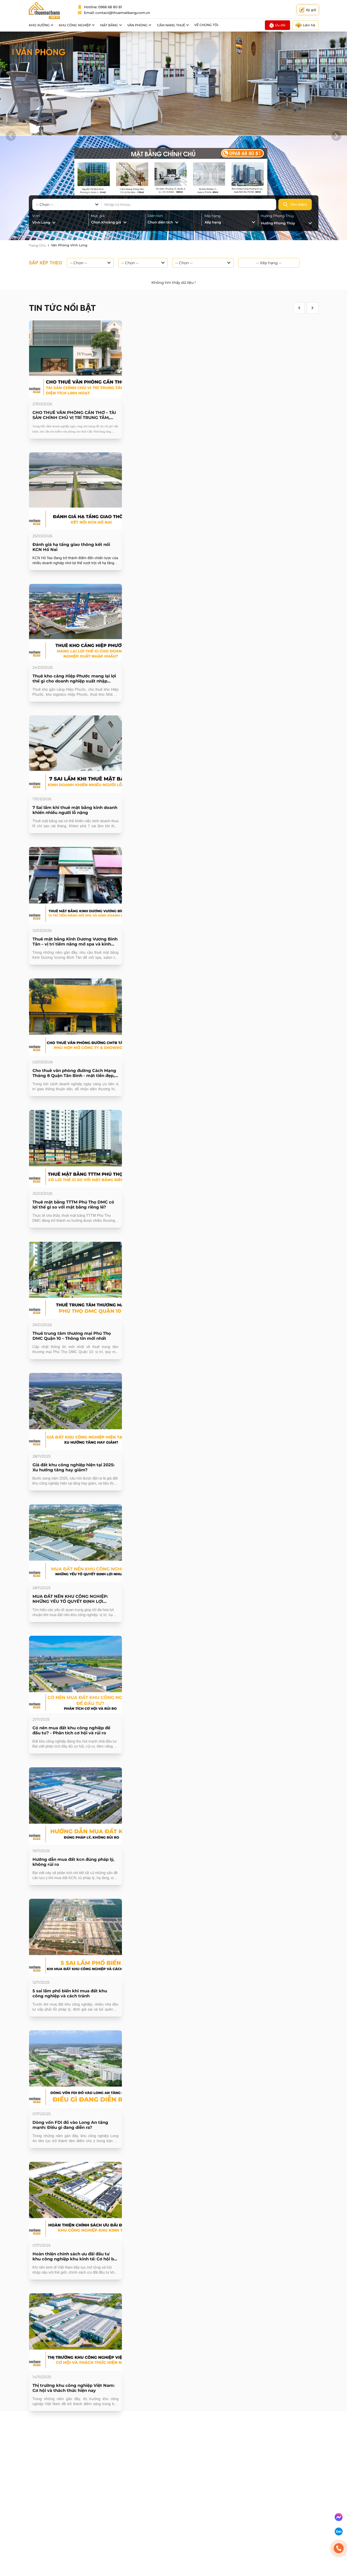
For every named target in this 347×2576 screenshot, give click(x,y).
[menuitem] (41, 25)
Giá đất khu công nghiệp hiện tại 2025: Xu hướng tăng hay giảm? (73, 1467)
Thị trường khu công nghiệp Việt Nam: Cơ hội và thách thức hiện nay (73, 2388)
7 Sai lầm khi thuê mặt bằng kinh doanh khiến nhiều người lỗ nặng (74, 810)
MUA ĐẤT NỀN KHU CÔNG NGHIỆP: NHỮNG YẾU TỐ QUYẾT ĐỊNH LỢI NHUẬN (70, 1599)
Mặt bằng (109, 25)
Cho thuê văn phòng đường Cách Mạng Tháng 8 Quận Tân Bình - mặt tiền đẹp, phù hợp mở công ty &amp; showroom (74, 1073)
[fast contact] (339, 2517)
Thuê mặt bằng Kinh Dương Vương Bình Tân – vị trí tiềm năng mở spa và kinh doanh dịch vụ (75, 942)
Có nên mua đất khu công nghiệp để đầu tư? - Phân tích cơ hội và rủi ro (71, 1730)
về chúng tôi (206, 25)
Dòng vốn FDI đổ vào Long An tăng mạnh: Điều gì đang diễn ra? (70, 2125)
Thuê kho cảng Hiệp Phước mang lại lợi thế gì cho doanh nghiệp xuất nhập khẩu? (74, 679)
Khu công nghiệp (75, 25)
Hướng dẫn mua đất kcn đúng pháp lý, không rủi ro (73, 1862)
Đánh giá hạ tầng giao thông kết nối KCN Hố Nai (71, 547)
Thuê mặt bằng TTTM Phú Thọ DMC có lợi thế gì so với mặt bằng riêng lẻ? (73, 1205)
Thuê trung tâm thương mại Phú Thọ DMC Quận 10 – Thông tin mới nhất (71, 1336)
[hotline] (338, 2548)
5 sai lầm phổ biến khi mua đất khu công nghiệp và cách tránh (69, 1993)
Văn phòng (137, 25)
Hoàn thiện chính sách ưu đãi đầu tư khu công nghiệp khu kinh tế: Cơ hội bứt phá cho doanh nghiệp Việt (75, 2256)
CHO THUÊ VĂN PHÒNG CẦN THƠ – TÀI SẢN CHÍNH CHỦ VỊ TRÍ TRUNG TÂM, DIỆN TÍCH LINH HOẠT (74, 415)
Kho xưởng (39, 25)
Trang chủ (37, 245)
